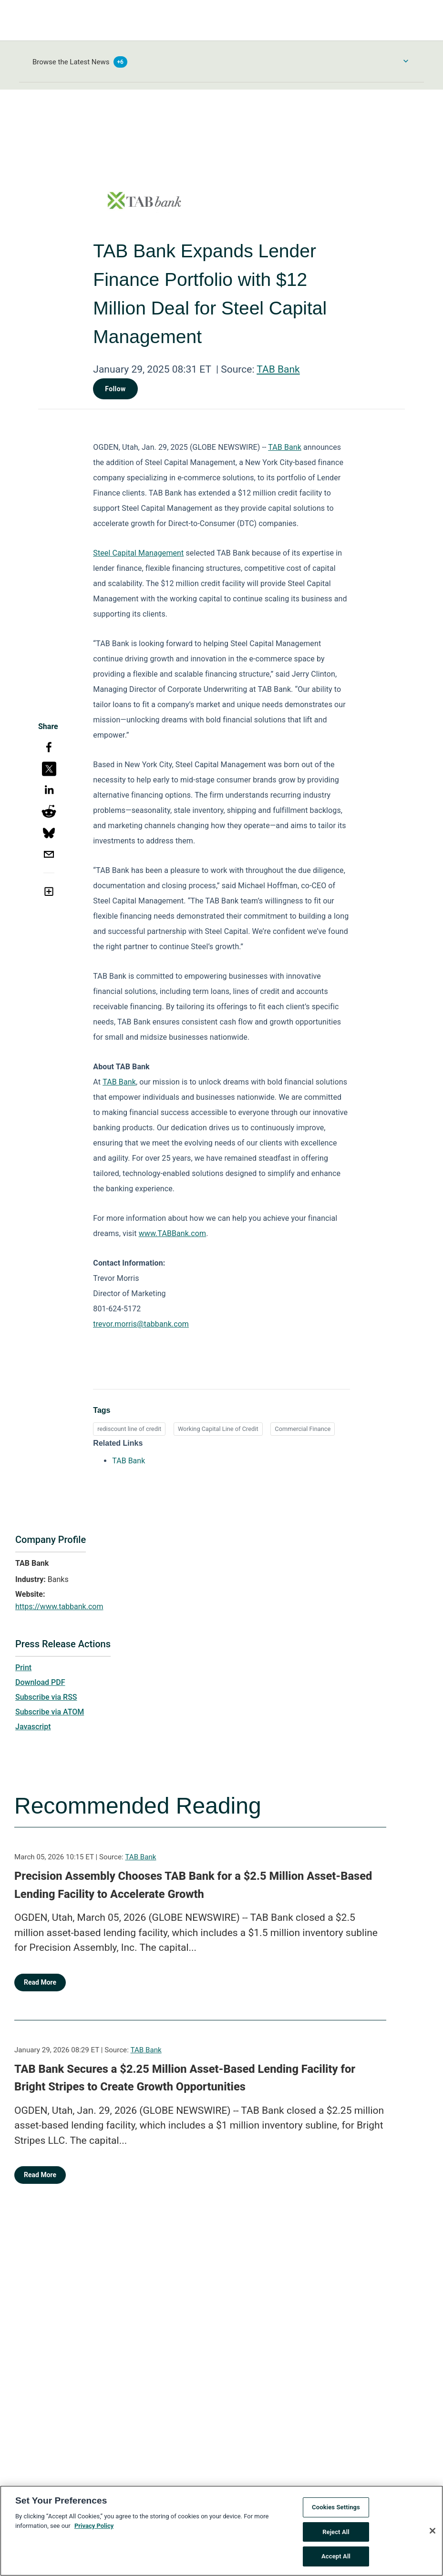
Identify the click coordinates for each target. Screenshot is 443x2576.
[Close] (432, 2536)
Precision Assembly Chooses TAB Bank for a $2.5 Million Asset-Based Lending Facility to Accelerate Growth (193, 1885)
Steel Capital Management (138, 553)
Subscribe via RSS (46, 1697)
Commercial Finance (302, 1428)
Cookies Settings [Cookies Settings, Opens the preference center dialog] (336, 2512)
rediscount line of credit (129, 1428)
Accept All (335, 2562)
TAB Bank (278, 369)
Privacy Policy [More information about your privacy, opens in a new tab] (93, 2531)
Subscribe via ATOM (49, 1711)
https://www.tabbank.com (59, 1606)
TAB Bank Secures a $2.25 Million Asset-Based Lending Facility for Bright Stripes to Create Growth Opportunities (184, 2078)
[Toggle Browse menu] (405, 61)
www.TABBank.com (172, 1233)
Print (23, 1667)
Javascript (33, 1726)
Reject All (336, 2537)
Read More (40, 1982)
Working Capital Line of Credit (218, 1428)
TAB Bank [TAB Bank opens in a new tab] (128, 1460)
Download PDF (40, 1682)
